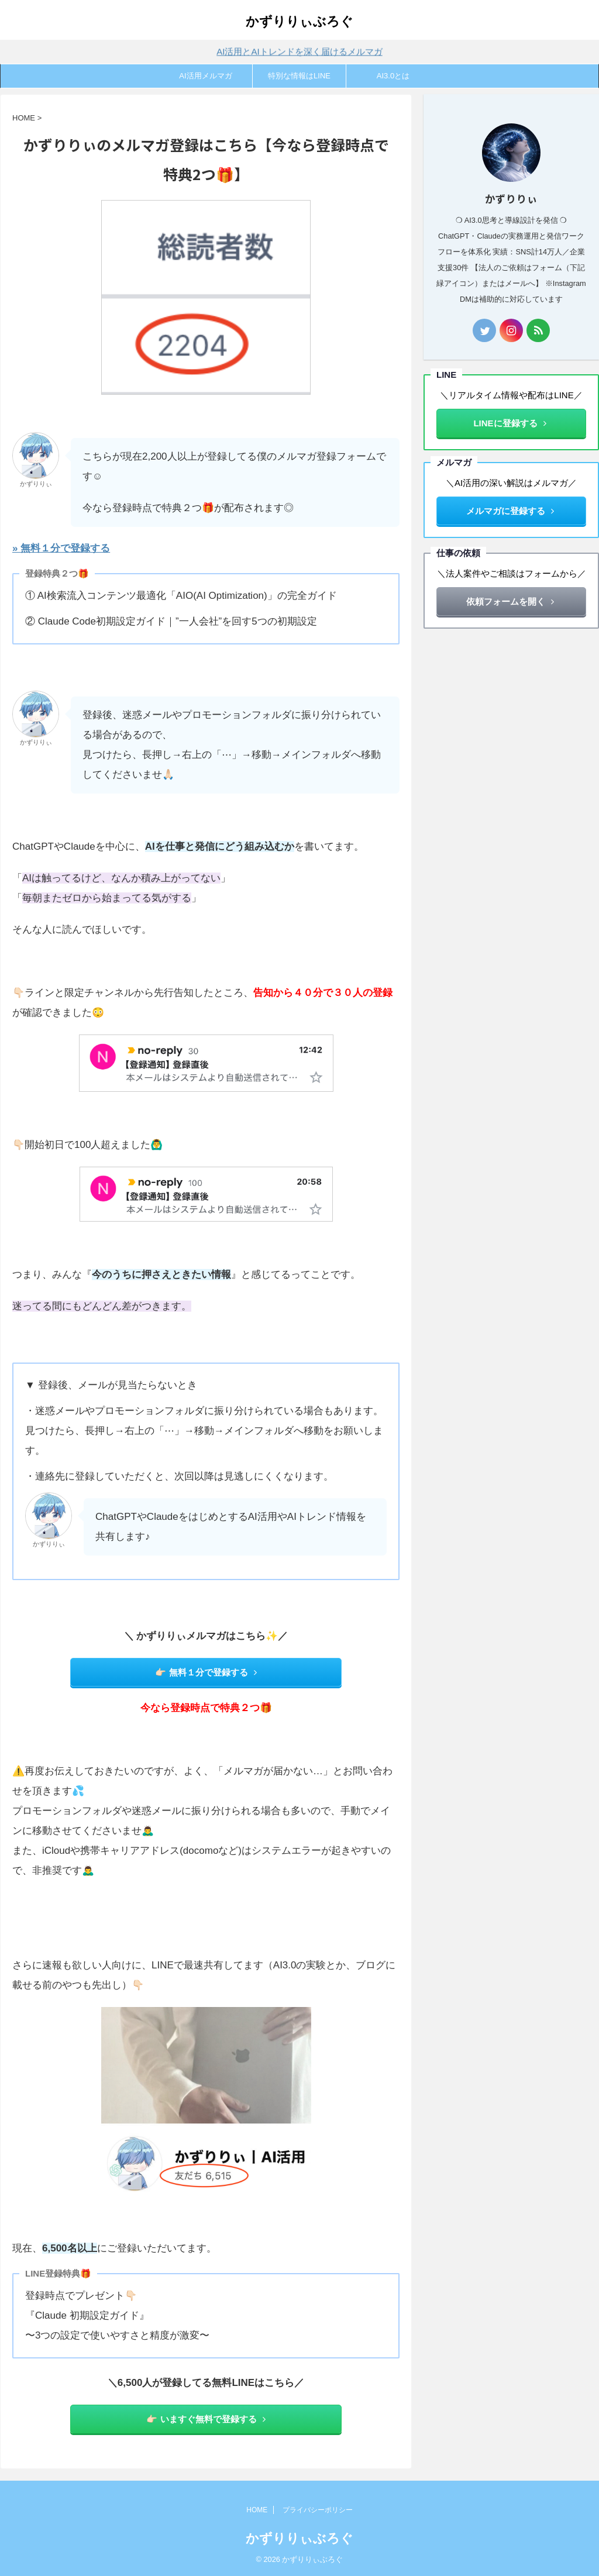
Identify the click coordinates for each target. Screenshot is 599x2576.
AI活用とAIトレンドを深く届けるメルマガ (299, 50)
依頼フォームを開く (510, 601)
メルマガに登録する (510, 511)
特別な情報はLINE (299, 75)
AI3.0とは (393, 75)
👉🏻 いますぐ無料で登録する (205, 2419)
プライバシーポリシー (318, 2510)
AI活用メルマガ (205, 75)
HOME (256, 2510)
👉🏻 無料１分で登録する (205, 1672)
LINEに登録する (509, 423)
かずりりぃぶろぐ (299, 21)
